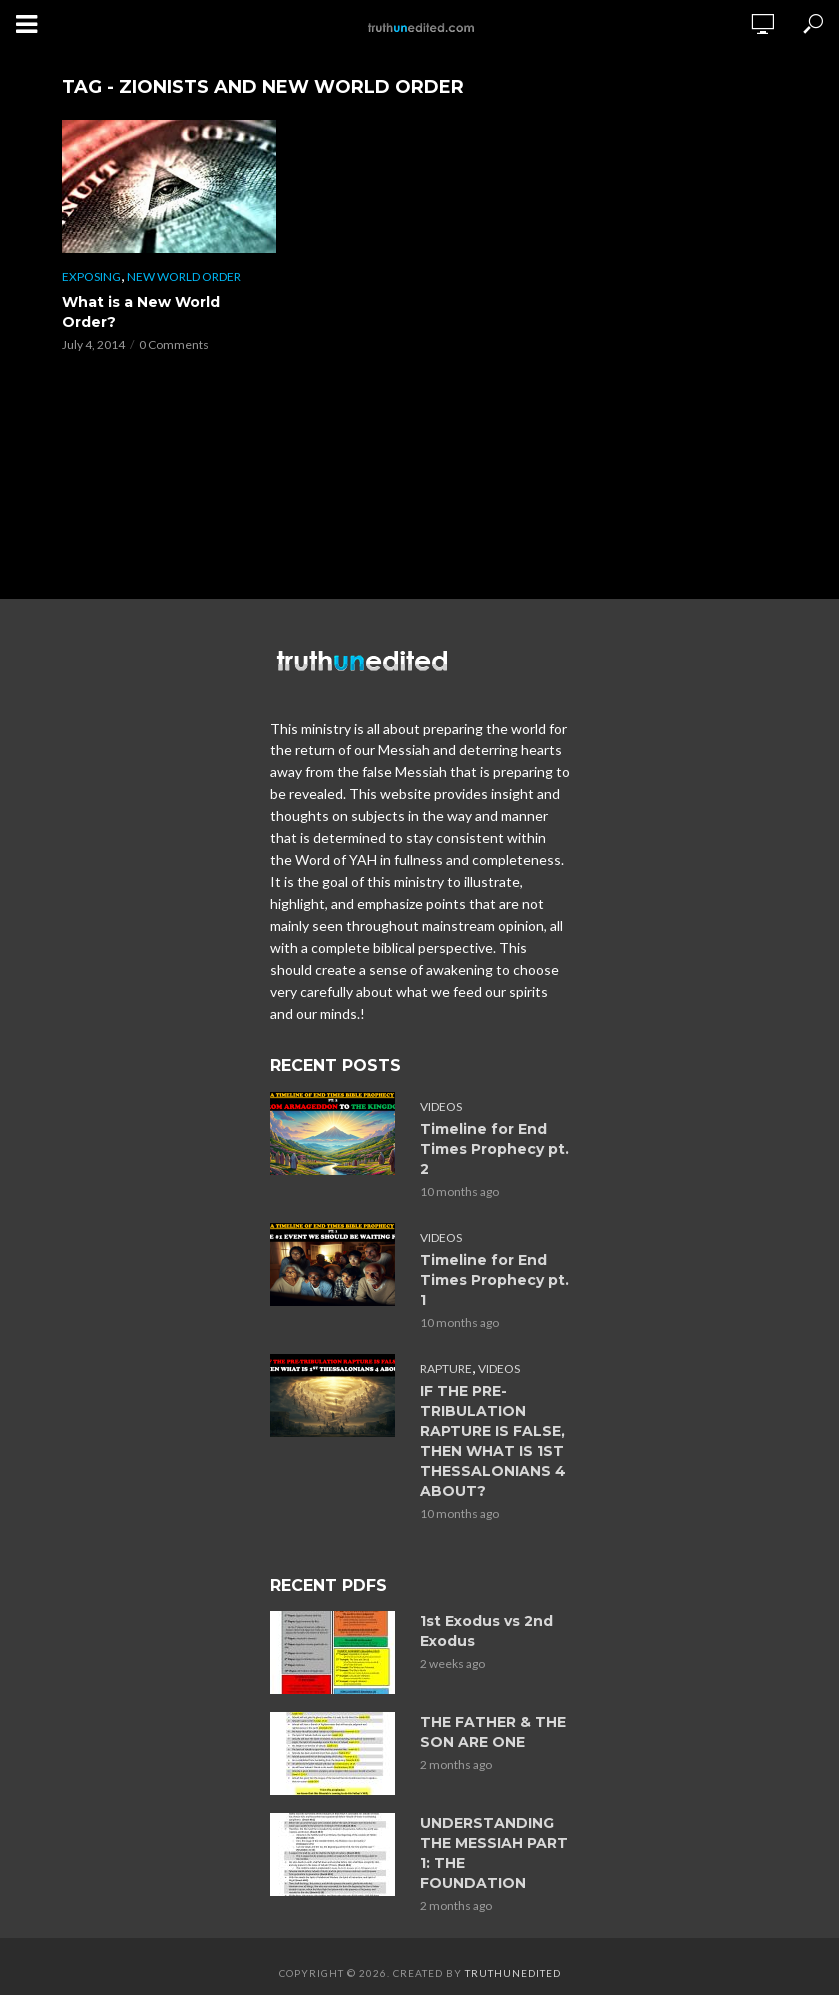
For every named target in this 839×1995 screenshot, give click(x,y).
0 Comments (174, 344)
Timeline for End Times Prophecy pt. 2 (494, 1149)
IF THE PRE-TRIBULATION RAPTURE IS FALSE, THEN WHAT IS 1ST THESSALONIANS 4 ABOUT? (493, 1441)
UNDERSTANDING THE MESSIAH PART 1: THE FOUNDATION (494, 1853)
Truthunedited (513, 1973)
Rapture (446, 1368)
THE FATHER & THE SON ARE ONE (493, 1732)
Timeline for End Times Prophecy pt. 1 (494, 1280)
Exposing (91, 276)
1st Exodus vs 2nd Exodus (486, 1631)
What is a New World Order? (141, 312)
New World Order (184, 276)
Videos (441, 1106)
